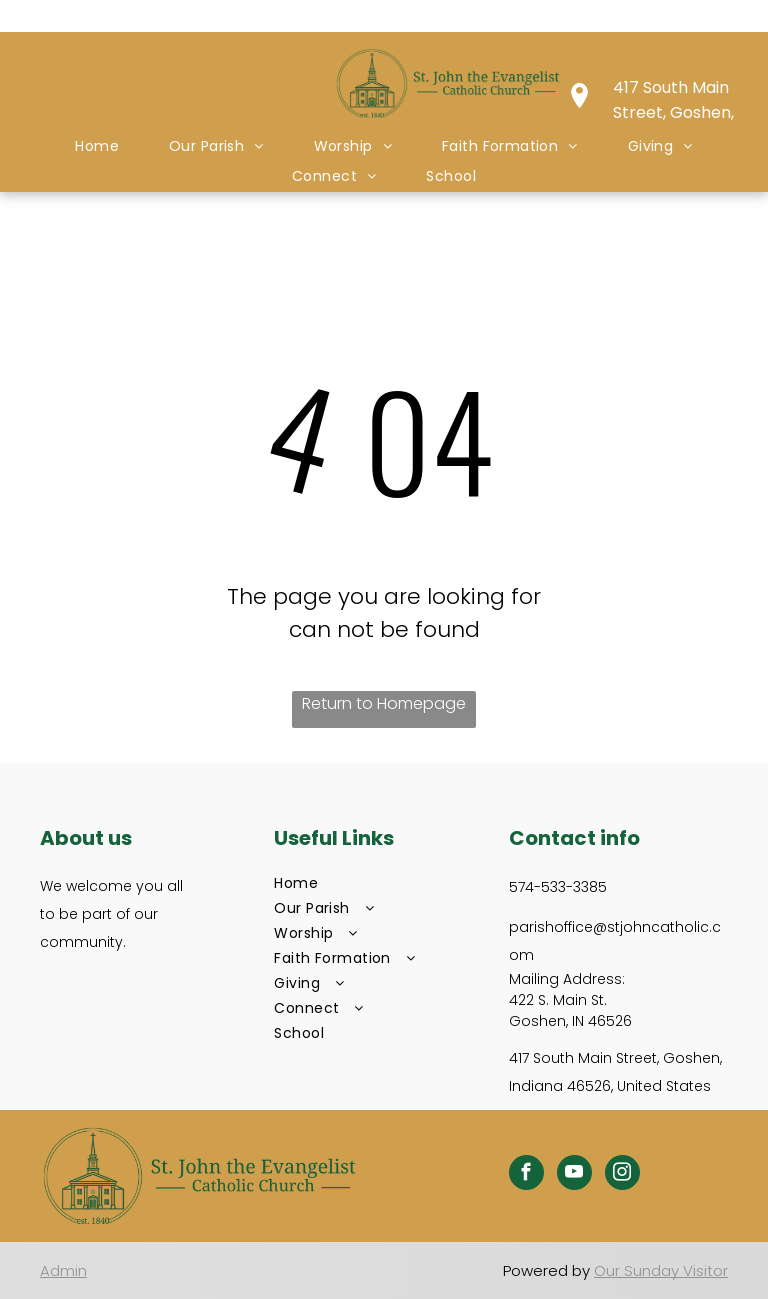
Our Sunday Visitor (661, 1270)
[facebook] (526, 1175)
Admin (63, 1270)
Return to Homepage (384, 703)
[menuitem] (97, 146)
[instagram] (622, 1175)
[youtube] (574, 1175)
